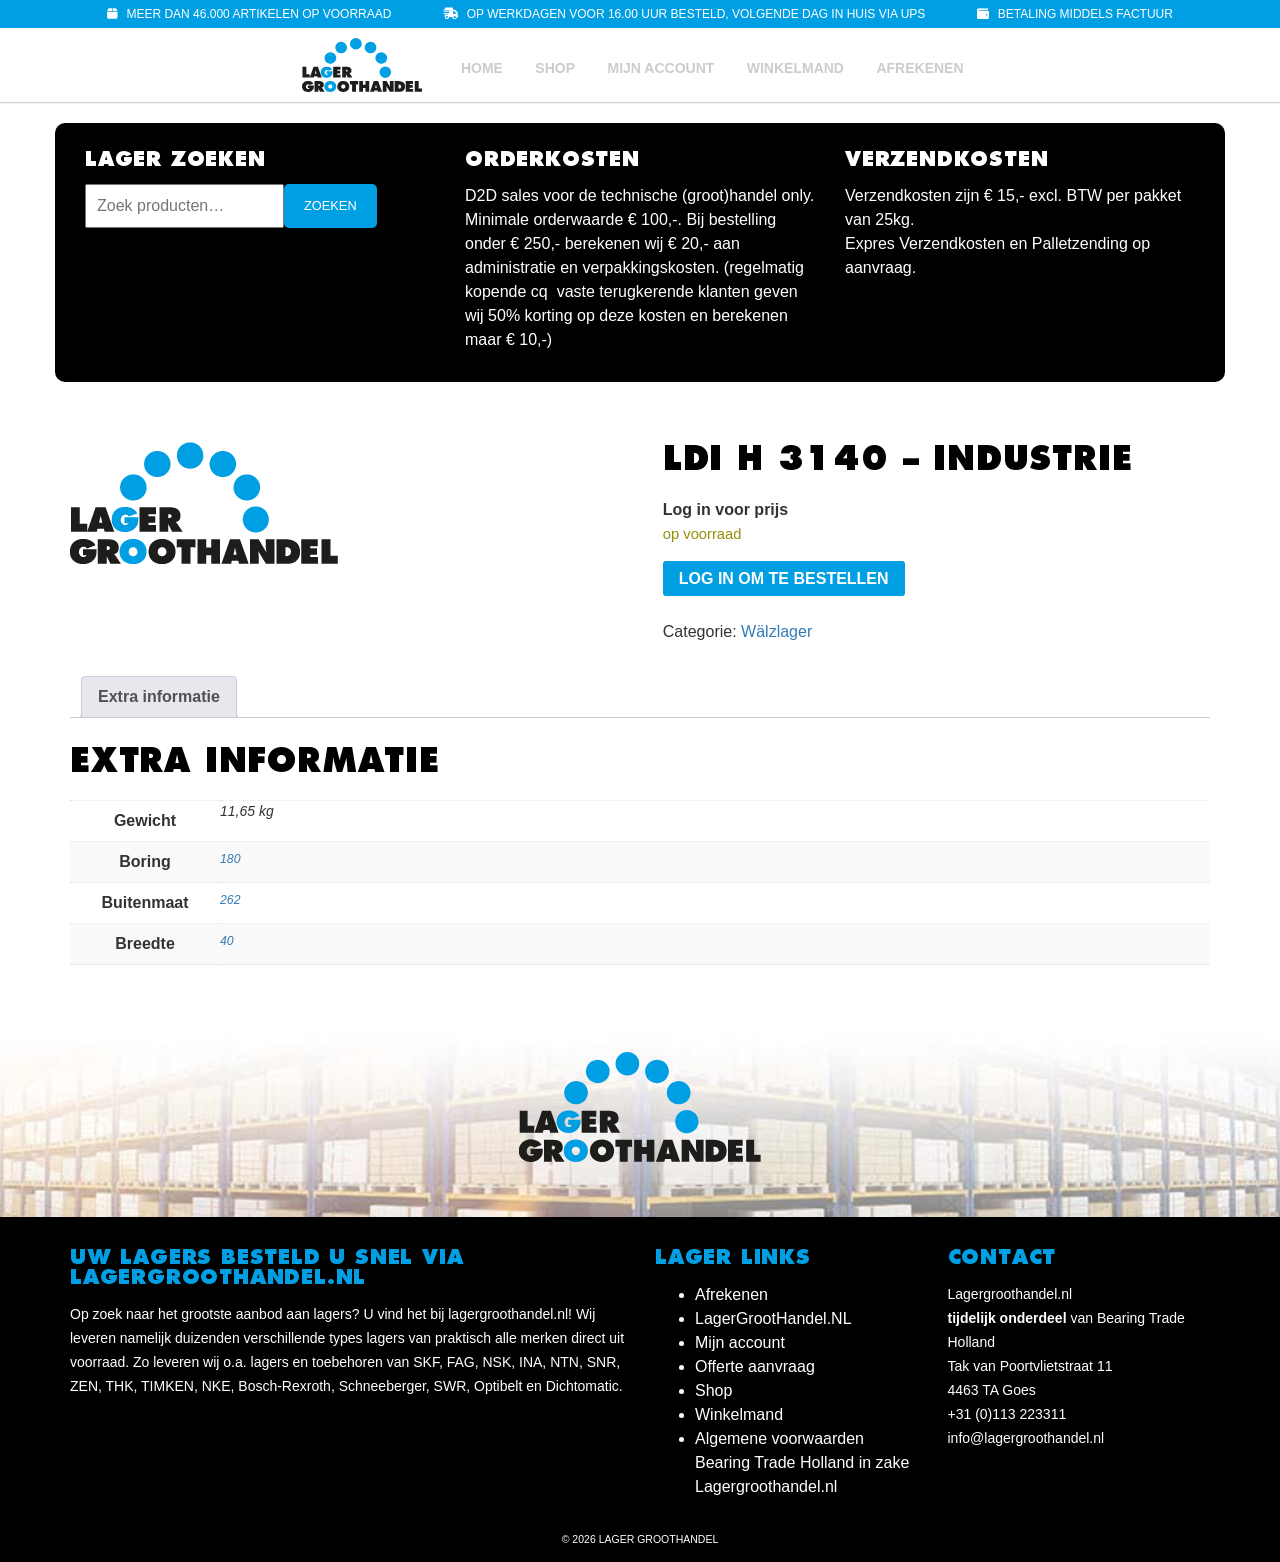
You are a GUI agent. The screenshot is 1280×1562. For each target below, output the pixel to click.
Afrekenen (919, 68)
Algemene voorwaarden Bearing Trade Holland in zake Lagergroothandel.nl (802, 1462)
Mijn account (660, 68)
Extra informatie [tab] (159, 696)
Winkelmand (795, 68)
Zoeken (330, 205)
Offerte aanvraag (755, 1366)
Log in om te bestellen (784, 578)
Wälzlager (776, 631)
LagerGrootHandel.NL (773, 1318)
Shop (555, 68)
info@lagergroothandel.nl (1026, 1438)
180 (230, 859)
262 (230, 900)
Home (482, 68)
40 (227, 941)
